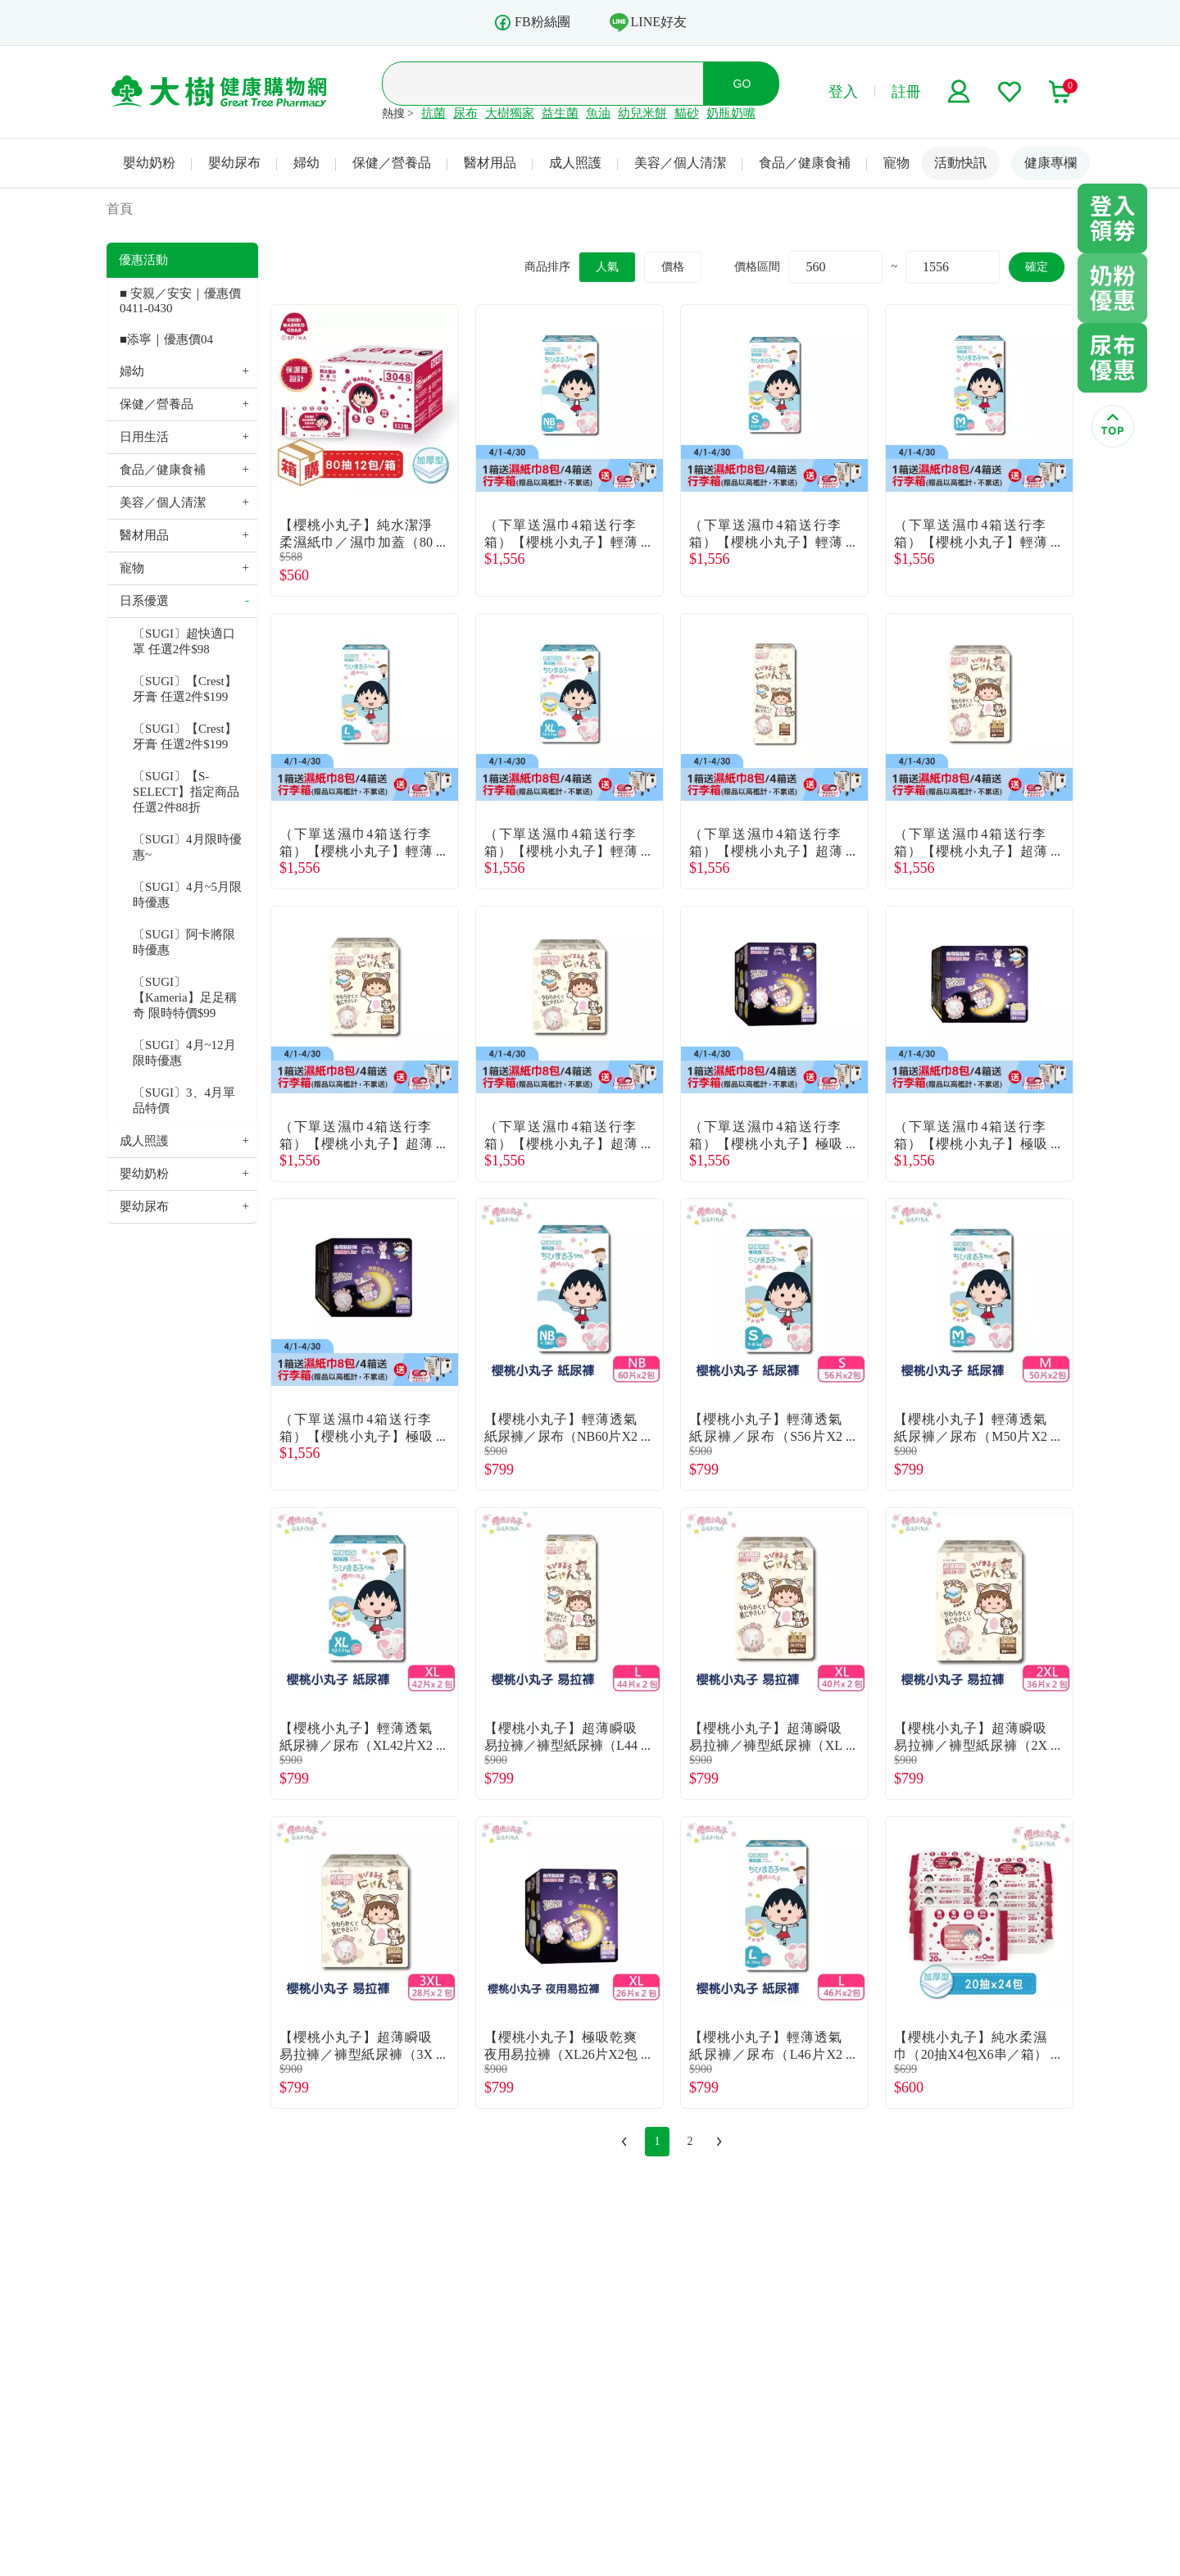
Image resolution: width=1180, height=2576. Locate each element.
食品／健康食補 (805, 163)
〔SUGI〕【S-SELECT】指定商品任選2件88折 (186, 792)
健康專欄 (1050, 163)
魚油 (598, 113)
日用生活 (144, 436)
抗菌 (433, 113)
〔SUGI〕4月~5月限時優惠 (187, 894)
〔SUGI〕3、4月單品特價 (184, 1100)
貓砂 (686, 113)
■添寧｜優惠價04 (166, 339)
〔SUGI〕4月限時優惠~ (187, 847)
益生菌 (560, 113)
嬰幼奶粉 (149, 163)
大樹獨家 (509, 113)
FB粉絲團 (531, 22)
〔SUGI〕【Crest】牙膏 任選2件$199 (185, 689)
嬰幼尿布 (234, 163)
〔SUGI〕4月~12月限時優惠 (184, 1052)
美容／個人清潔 (680, 163)
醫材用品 (490, 163)
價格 (672, 267)
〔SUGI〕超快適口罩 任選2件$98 (184, 641)
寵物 (896, 163)
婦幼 (306, 163)
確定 (1036, 267)
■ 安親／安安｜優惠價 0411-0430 (180, 301)
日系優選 (144, 600)
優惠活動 (143, 259)
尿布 (465, 113)
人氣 (607, 267)
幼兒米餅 (642, 113)
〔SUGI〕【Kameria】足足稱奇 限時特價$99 (185, 997)
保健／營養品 (391, 163)
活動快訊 (960, 163)
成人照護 (575, 163)
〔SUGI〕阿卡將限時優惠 (184, 942)
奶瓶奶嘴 (731, 113)
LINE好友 (648, 22)
